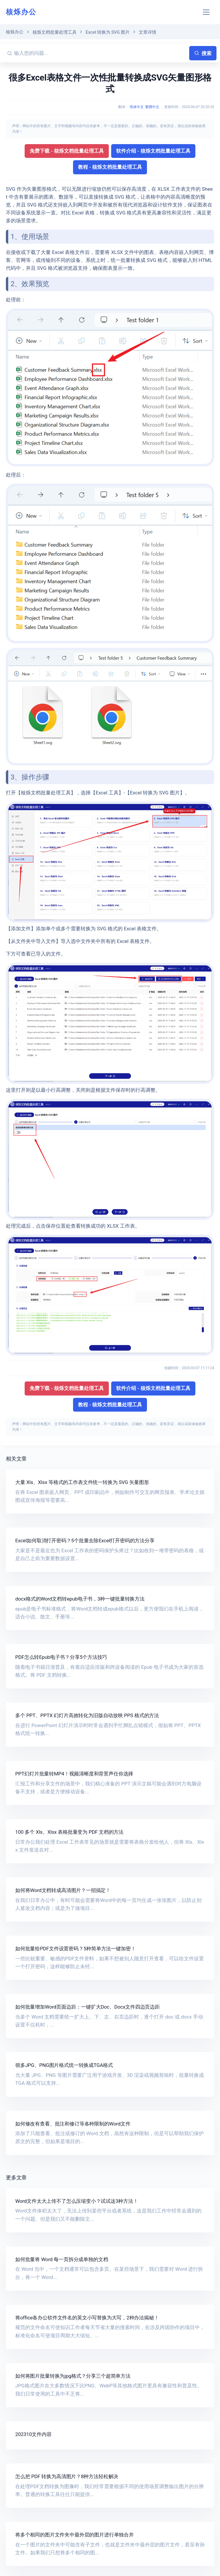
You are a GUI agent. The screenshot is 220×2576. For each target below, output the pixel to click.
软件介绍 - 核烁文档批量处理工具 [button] (153, 151)
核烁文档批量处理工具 (55, 32)
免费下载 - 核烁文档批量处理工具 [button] (67, 151)
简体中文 (137, 107)
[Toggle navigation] (206, 12)
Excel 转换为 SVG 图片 (108, 32)
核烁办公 (21, 12)
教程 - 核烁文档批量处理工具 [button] (110, 167)
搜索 (202, 53)
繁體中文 (152, 107)
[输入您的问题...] (100, 53)
